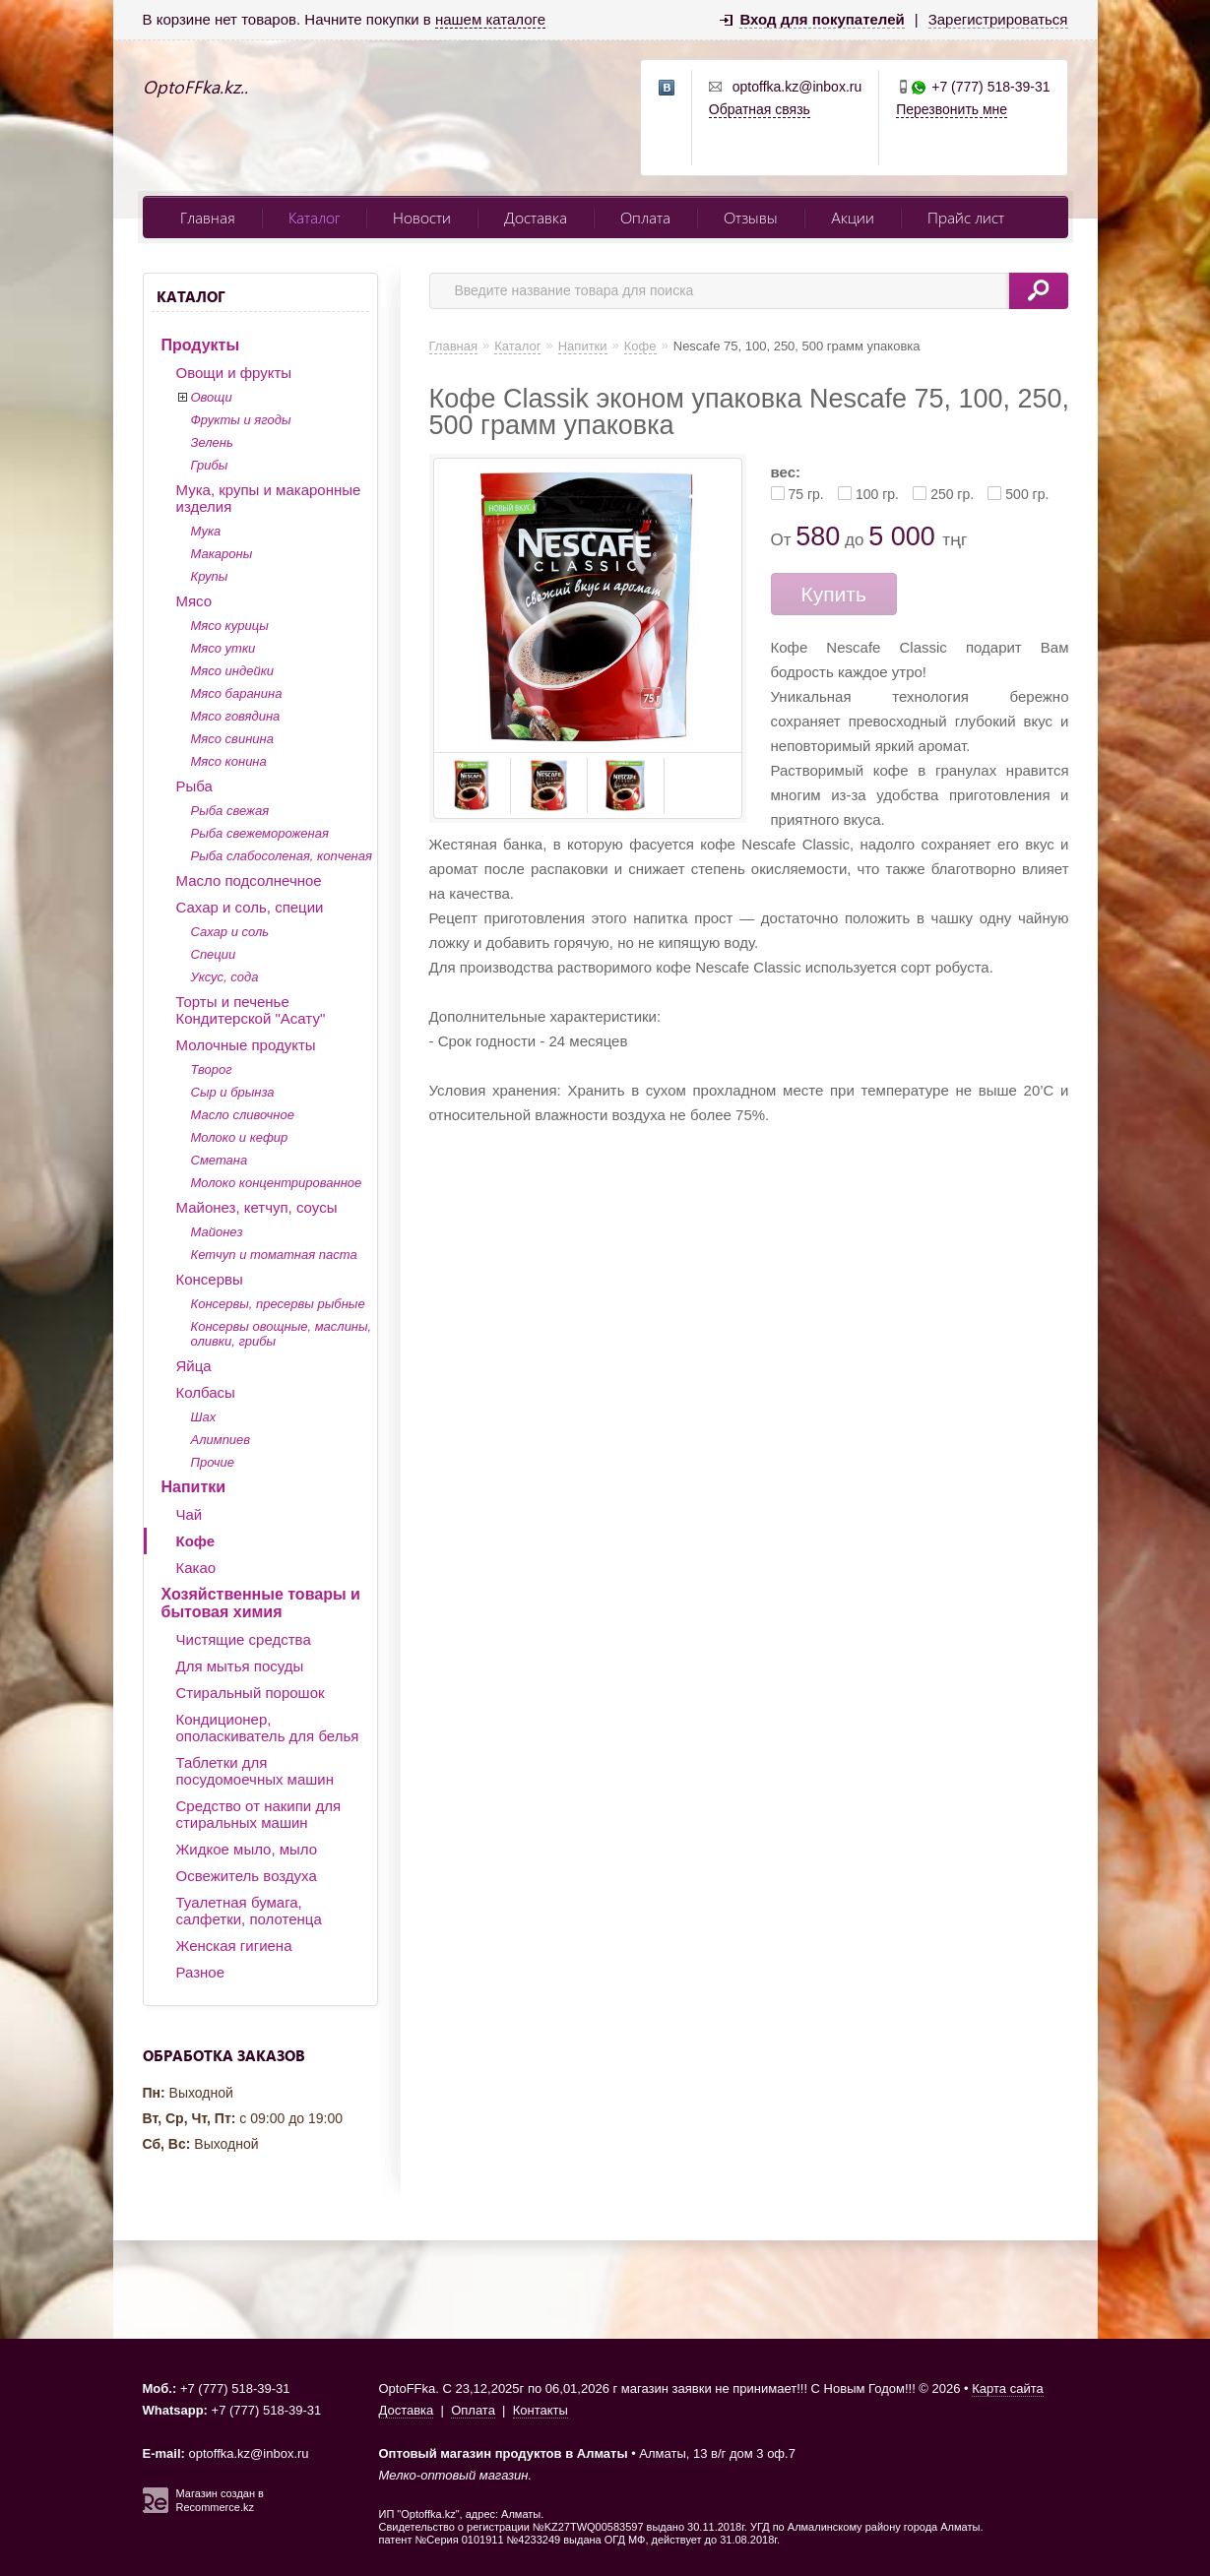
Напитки (193, 1486)
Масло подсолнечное (249, 880)
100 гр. (877, 494)
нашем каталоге (490, 19)
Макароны (222, 553)
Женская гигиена (234, 1945)
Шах (204, 1417)
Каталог (314, 217)
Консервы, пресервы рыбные (278, 1303)
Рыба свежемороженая (260, 833)
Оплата (645, 217)
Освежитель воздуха (246, 1875)
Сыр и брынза (233, 1092)
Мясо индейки (233, 670)
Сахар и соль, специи (250, 907)
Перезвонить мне (951, 109)
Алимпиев (221, 1439)
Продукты (200, 345)
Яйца (194, 1365)
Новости (422, 217)
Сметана (219, 1160)
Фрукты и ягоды (241, 419)
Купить (833, 594)
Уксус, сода (225, 977)
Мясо (194, 601)
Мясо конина (229, 761)
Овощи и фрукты (234, 372)
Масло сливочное (242, 1114)
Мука (206, 531)
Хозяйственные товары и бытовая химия (260, 1603)
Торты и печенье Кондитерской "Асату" (251, 1010)
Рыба (194, 786)
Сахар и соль (230, 931)
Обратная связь (759, 109)
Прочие (212, 1462)
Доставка (535, 217)
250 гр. (952, 494)
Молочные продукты (246, 1045)
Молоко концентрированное (276, 1182)
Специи (213, 954)
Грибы (209, 465)
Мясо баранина (237, 693)
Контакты (540, 2410)
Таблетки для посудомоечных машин (255, 1771)
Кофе (196, 1541)
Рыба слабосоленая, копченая (281, 855)
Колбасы (205, 1392)
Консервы (209, 1279)
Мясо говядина (236, 716)
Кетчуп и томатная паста (274, 1254)
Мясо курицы (230, 625)
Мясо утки (223, 648)
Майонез (217, 1232)
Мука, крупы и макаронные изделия (268, 498)
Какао (196, 1567)
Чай (189, 1514)
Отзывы (751, 217)
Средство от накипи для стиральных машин (259, 1814)
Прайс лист (965, 217)
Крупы (209, 576)
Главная (207, 217)
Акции (852, 217)
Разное (200, 1972)
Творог (211, 1069)
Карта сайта (1007, 2388)
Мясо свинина (232, 738)
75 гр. (806, 494)
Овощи (211, 397)
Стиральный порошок (250, 1692)
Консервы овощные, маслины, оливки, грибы (281, 1334)
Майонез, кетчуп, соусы (257, 1207)
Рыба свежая (230, 810)
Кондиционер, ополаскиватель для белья (267, 1727)
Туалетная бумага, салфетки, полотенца (249, 1910)
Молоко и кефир (239, 1137)
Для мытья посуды (240, 1666)
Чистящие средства (243, 1639)
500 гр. (1027, 494)
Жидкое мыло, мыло (247, 1849)
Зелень (212, 442)
